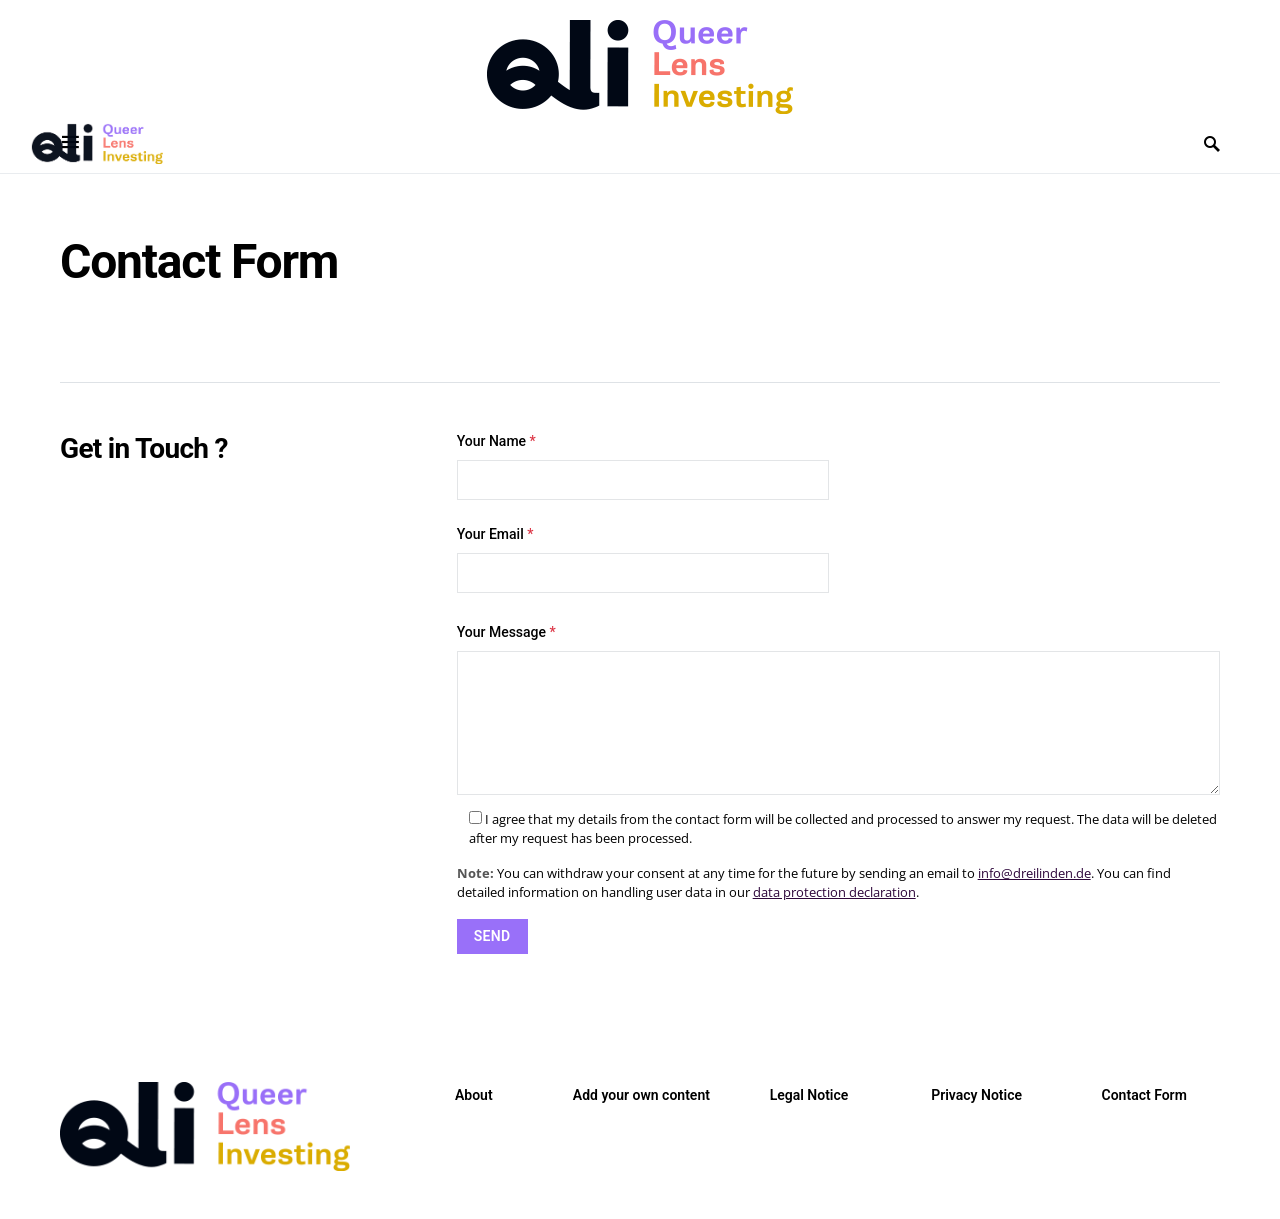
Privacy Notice (976, 1095)
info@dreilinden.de (1034, 873)
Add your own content (641, 1095)
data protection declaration (834, 892)
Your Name (643, 466)
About (474, 1095)
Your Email (643, 559)
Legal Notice (809, 1095)
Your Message (506, 632)
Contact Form (1144, 1095)
